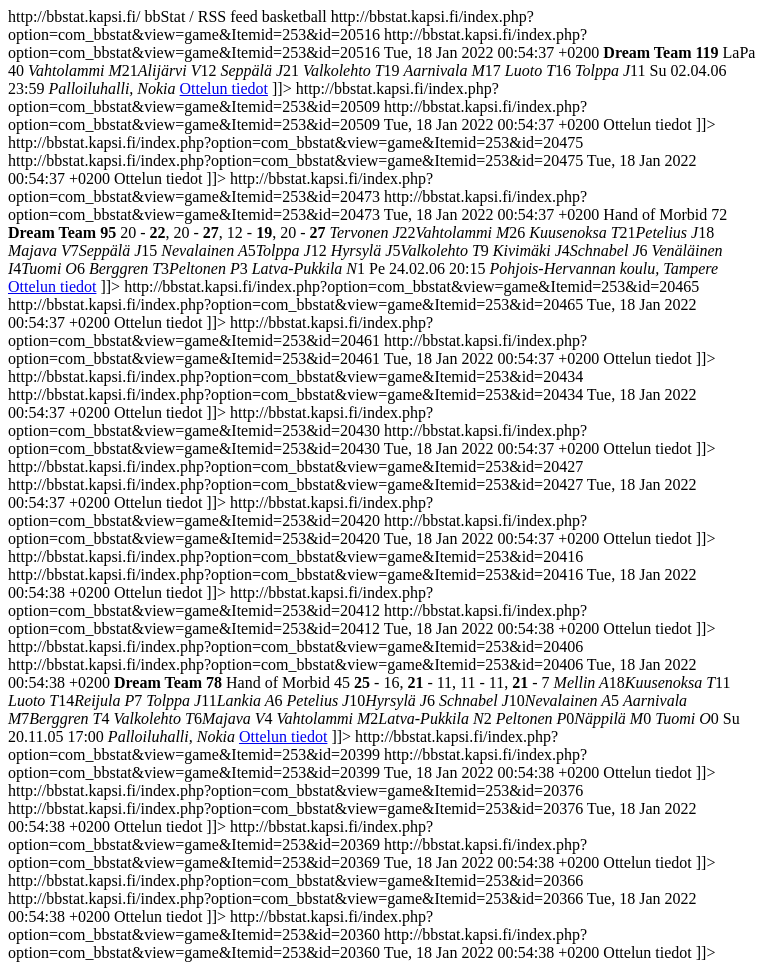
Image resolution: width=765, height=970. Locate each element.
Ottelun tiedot (224, 88)
